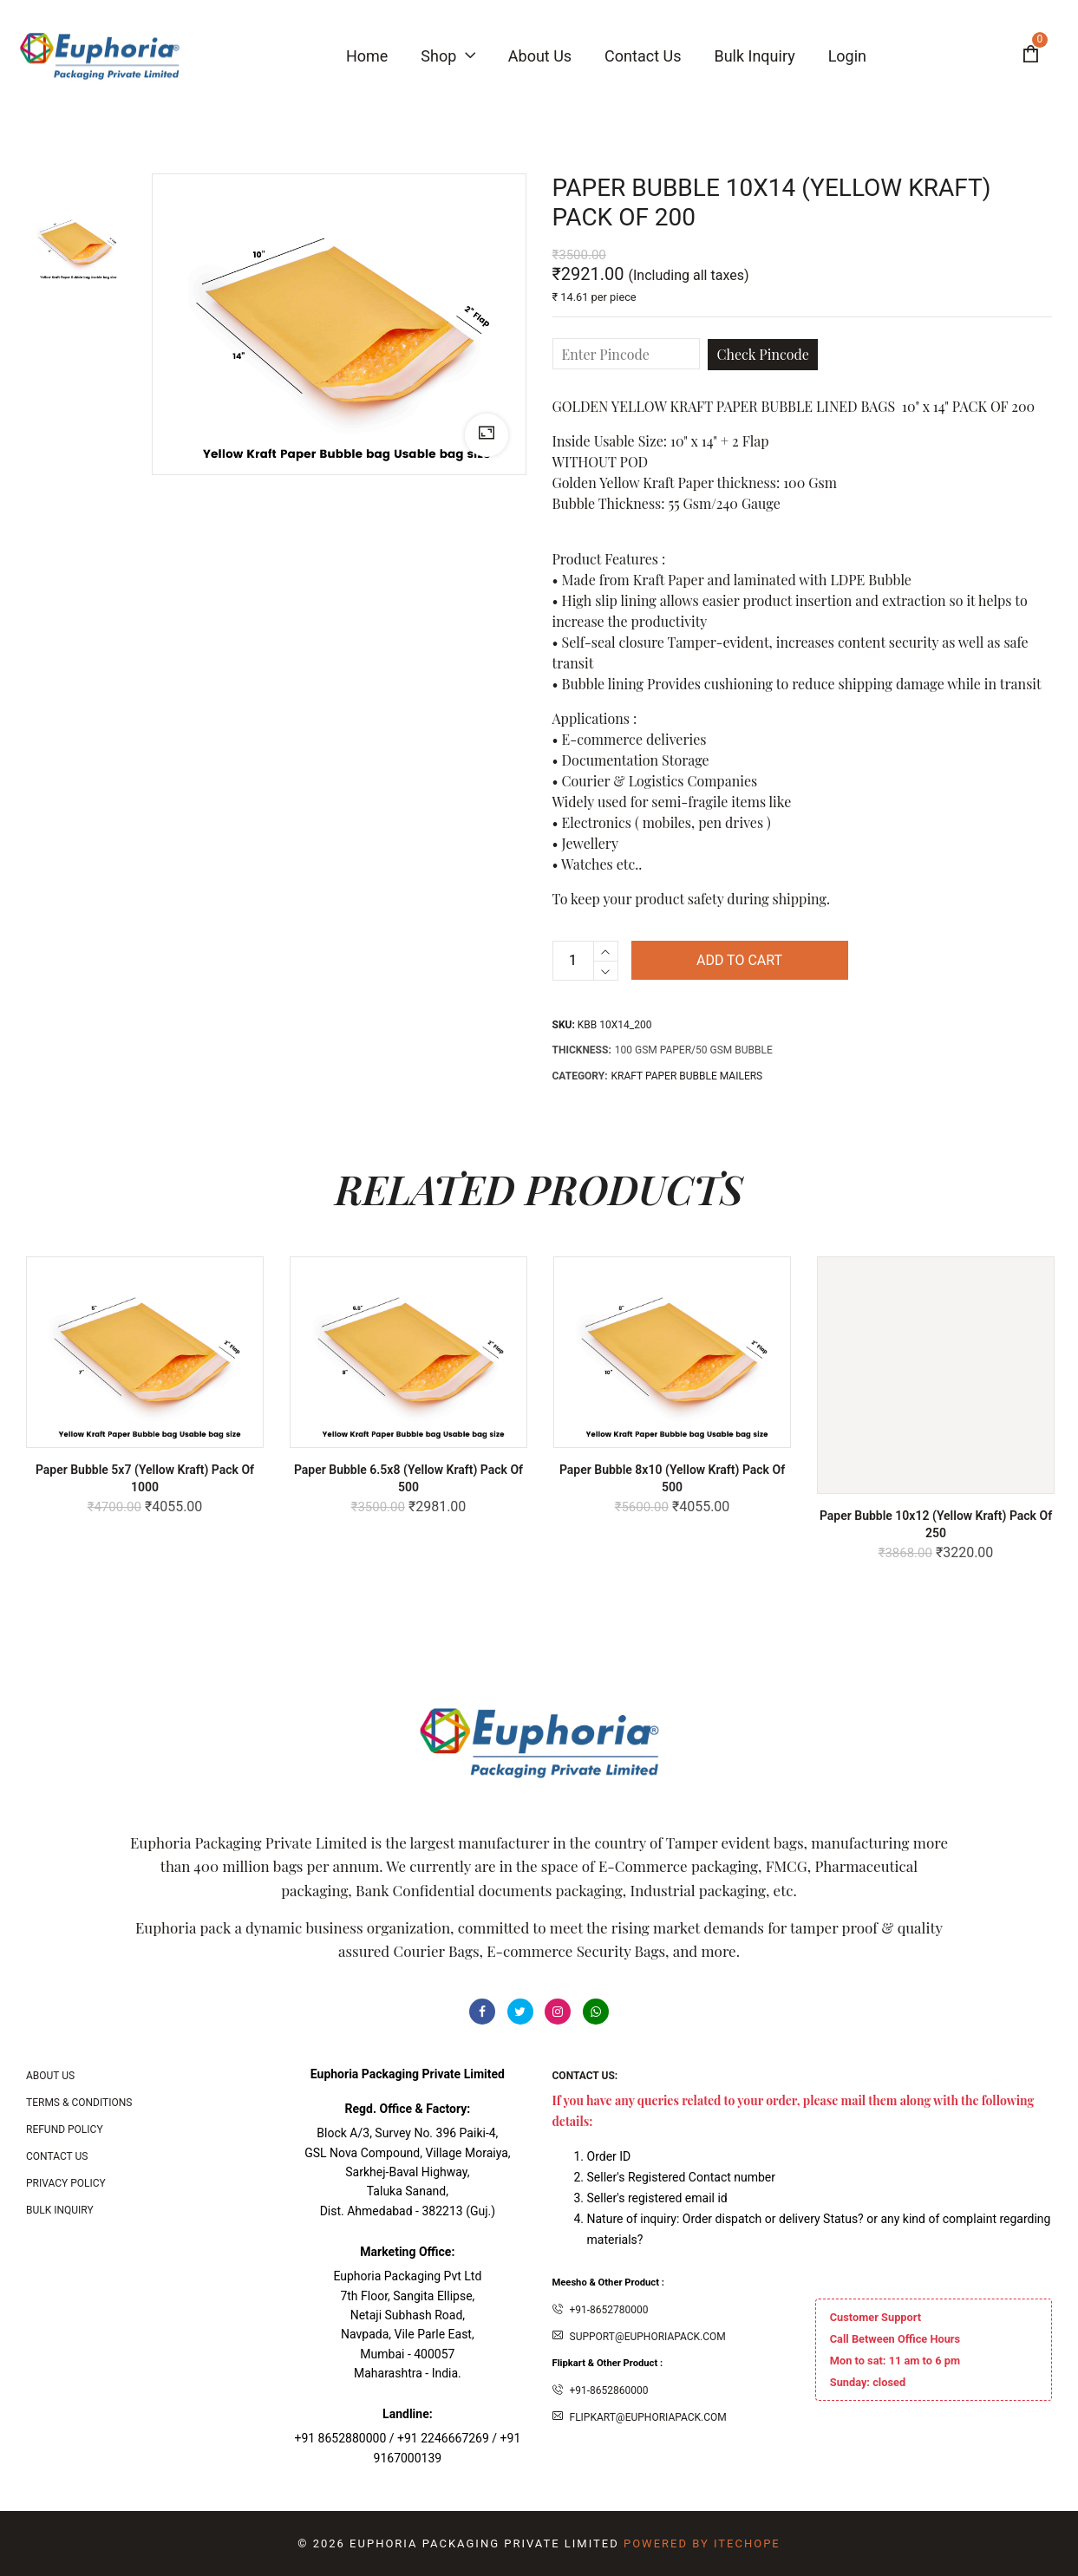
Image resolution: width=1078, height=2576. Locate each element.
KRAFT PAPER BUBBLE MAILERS (687, 1076)
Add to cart (739, 960)
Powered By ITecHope (702, 2543)
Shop (447, 56)
